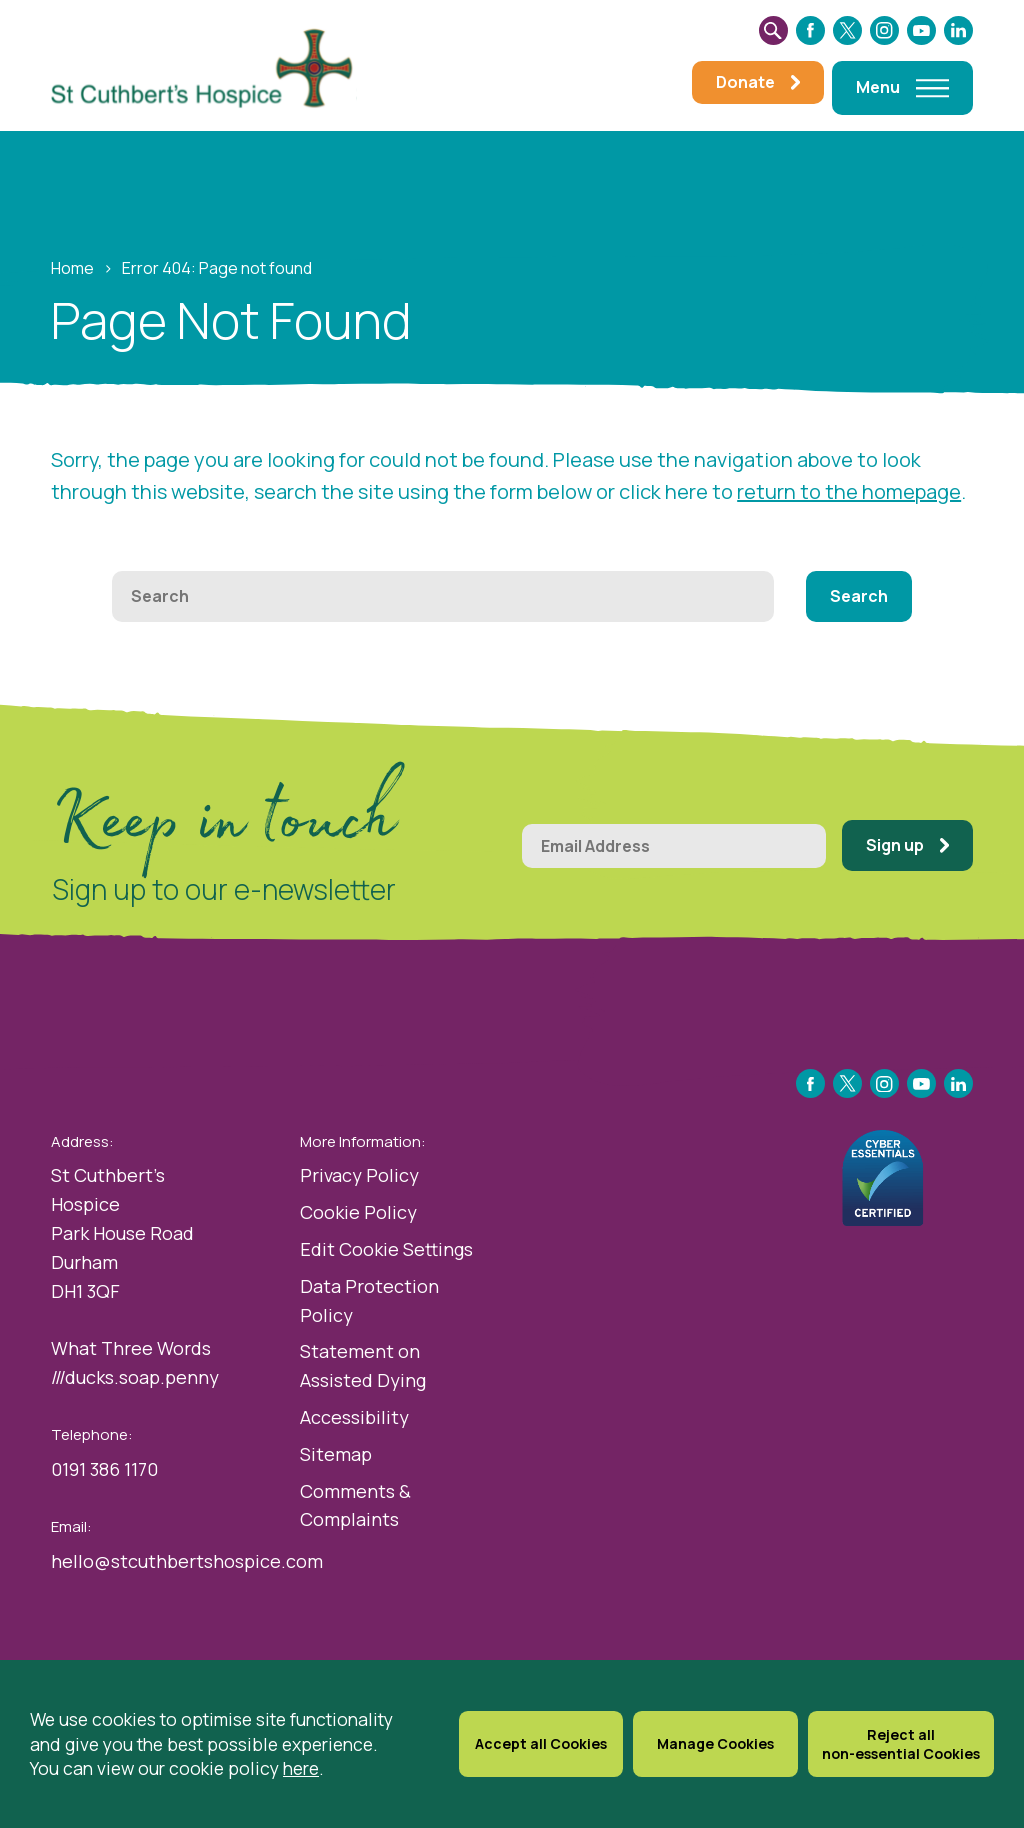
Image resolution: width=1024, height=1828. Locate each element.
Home (72, 268)
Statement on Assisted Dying (363, 1365)
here (301, 1768)
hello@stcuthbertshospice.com (187, 1561)
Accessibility (354, 1417)
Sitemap (336, 1454)
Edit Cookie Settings (386, 1249)
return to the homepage (849, 491)
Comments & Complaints (355, 1505)
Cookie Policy (358, 1212)
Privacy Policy (359, 1175)
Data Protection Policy (369, 1300)
